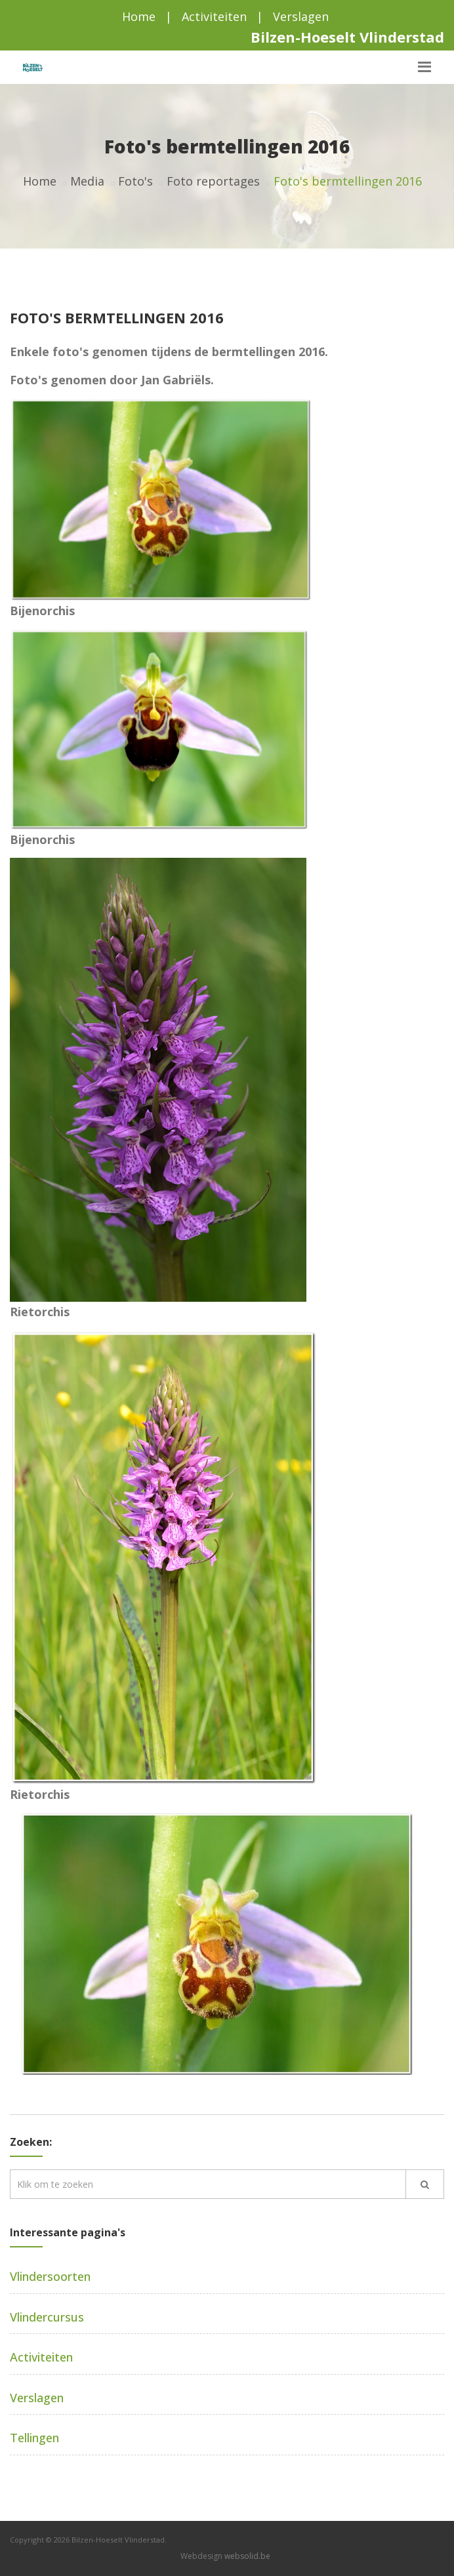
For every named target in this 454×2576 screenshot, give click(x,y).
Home (138, 16)
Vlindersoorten (50, 2276)
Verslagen (301, 16)
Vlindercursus (47, 2317)
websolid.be (247, 2556)
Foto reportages (213, 181)
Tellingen (34, 2437)
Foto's (135, 181)
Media (87, 181)
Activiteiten (214, 16)
